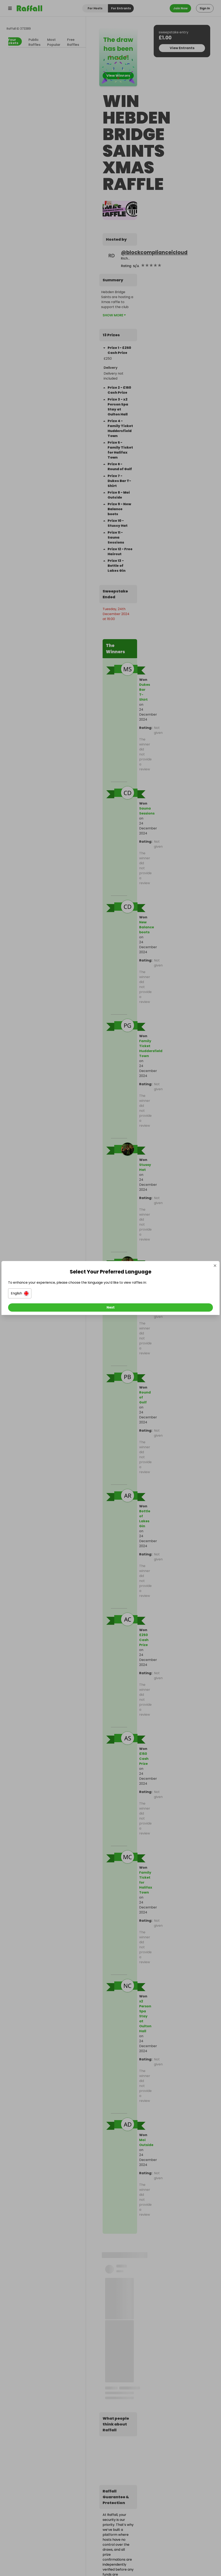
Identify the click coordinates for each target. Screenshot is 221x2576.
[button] (64, 1294)
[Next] (110, 1308)
